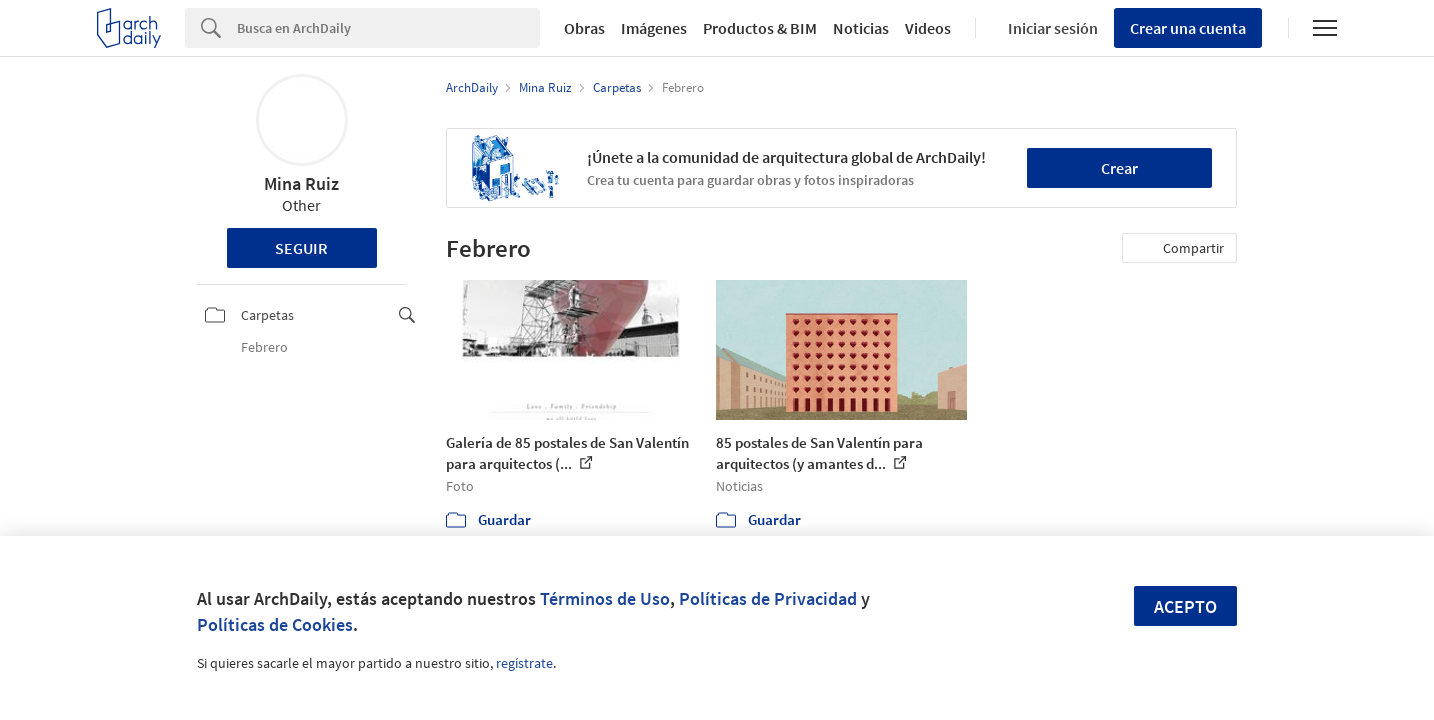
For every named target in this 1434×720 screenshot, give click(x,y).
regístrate (524, 663)
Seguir (301, 248)
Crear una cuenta (1188, 28)
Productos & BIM (760, 28)
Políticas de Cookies (275, 624)
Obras (584, 28)
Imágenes (654, 28)
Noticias (861, 28)
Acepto (1185, 606)
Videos (928, 28)
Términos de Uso (605, 598)
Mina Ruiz (301, 183)
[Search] (388, 28)
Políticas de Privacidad (768, 598)
